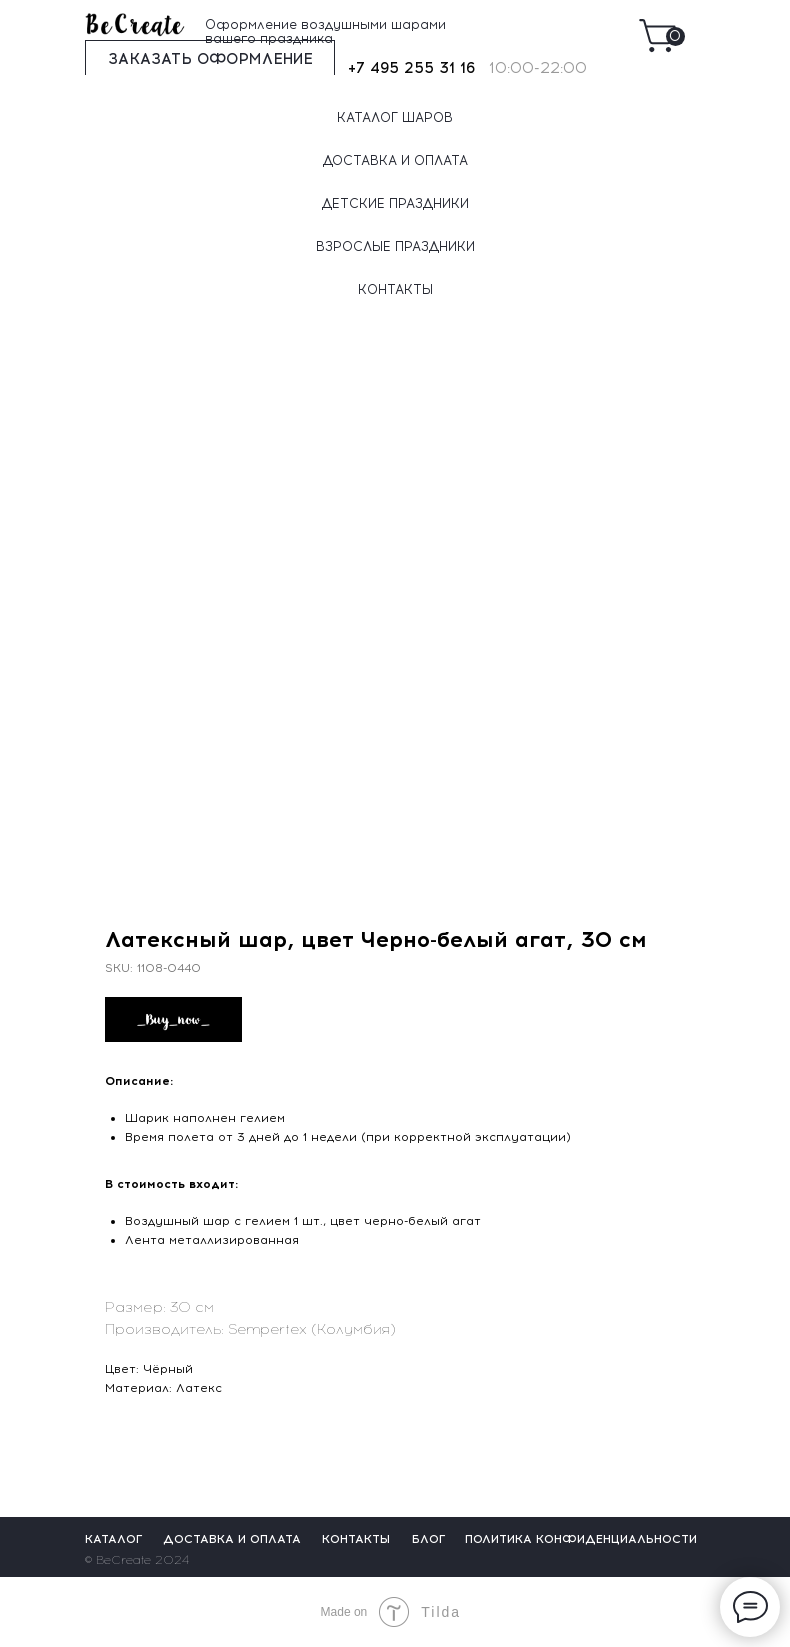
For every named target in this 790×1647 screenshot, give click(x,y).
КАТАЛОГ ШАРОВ (395, 117)
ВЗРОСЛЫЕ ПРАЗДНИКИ (395, 246)
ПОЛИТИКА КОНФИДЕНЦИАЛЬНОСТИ (581, 1539)
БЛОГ (429, 1539)
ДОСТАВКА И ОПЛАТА (395, 160)
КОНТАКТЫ (395, 289)
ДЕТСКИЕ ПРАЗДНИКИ (395, 203)
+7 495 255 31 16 (411, 68)
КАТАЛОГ (114, 1539)
